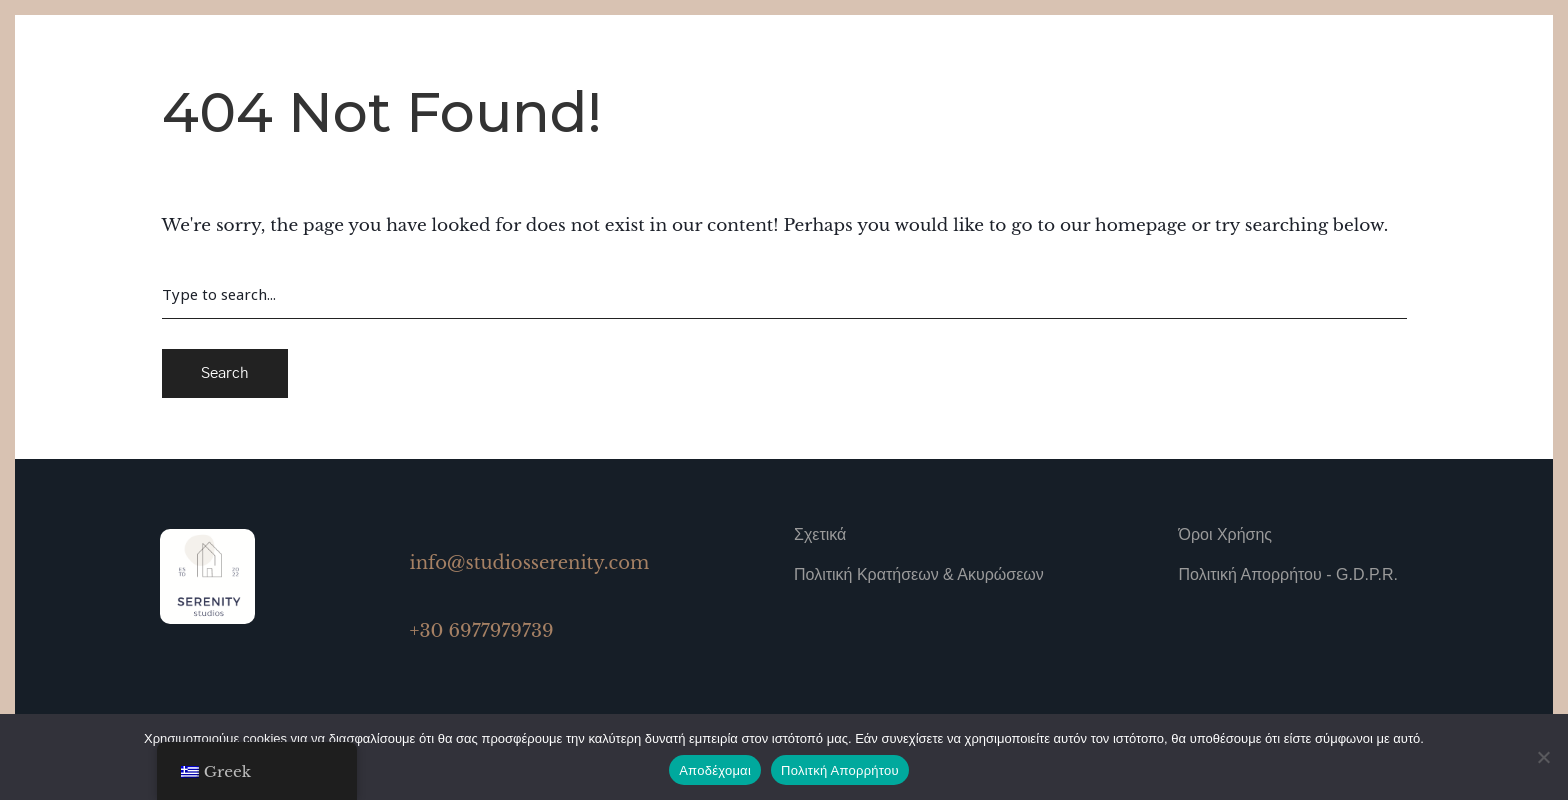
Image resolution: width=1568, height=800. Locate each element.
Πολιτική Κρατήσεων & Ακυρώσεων (919, 574)
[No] (1543, 757)
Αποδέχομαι (715, 770)
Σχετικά (820, 534)
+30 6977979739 (482, 631)
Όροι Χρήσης (1226, 534)
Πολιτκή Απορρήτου (840, 770)
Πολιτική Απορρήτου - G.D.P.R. (1288, 574)
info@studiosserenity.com (530, 563)
